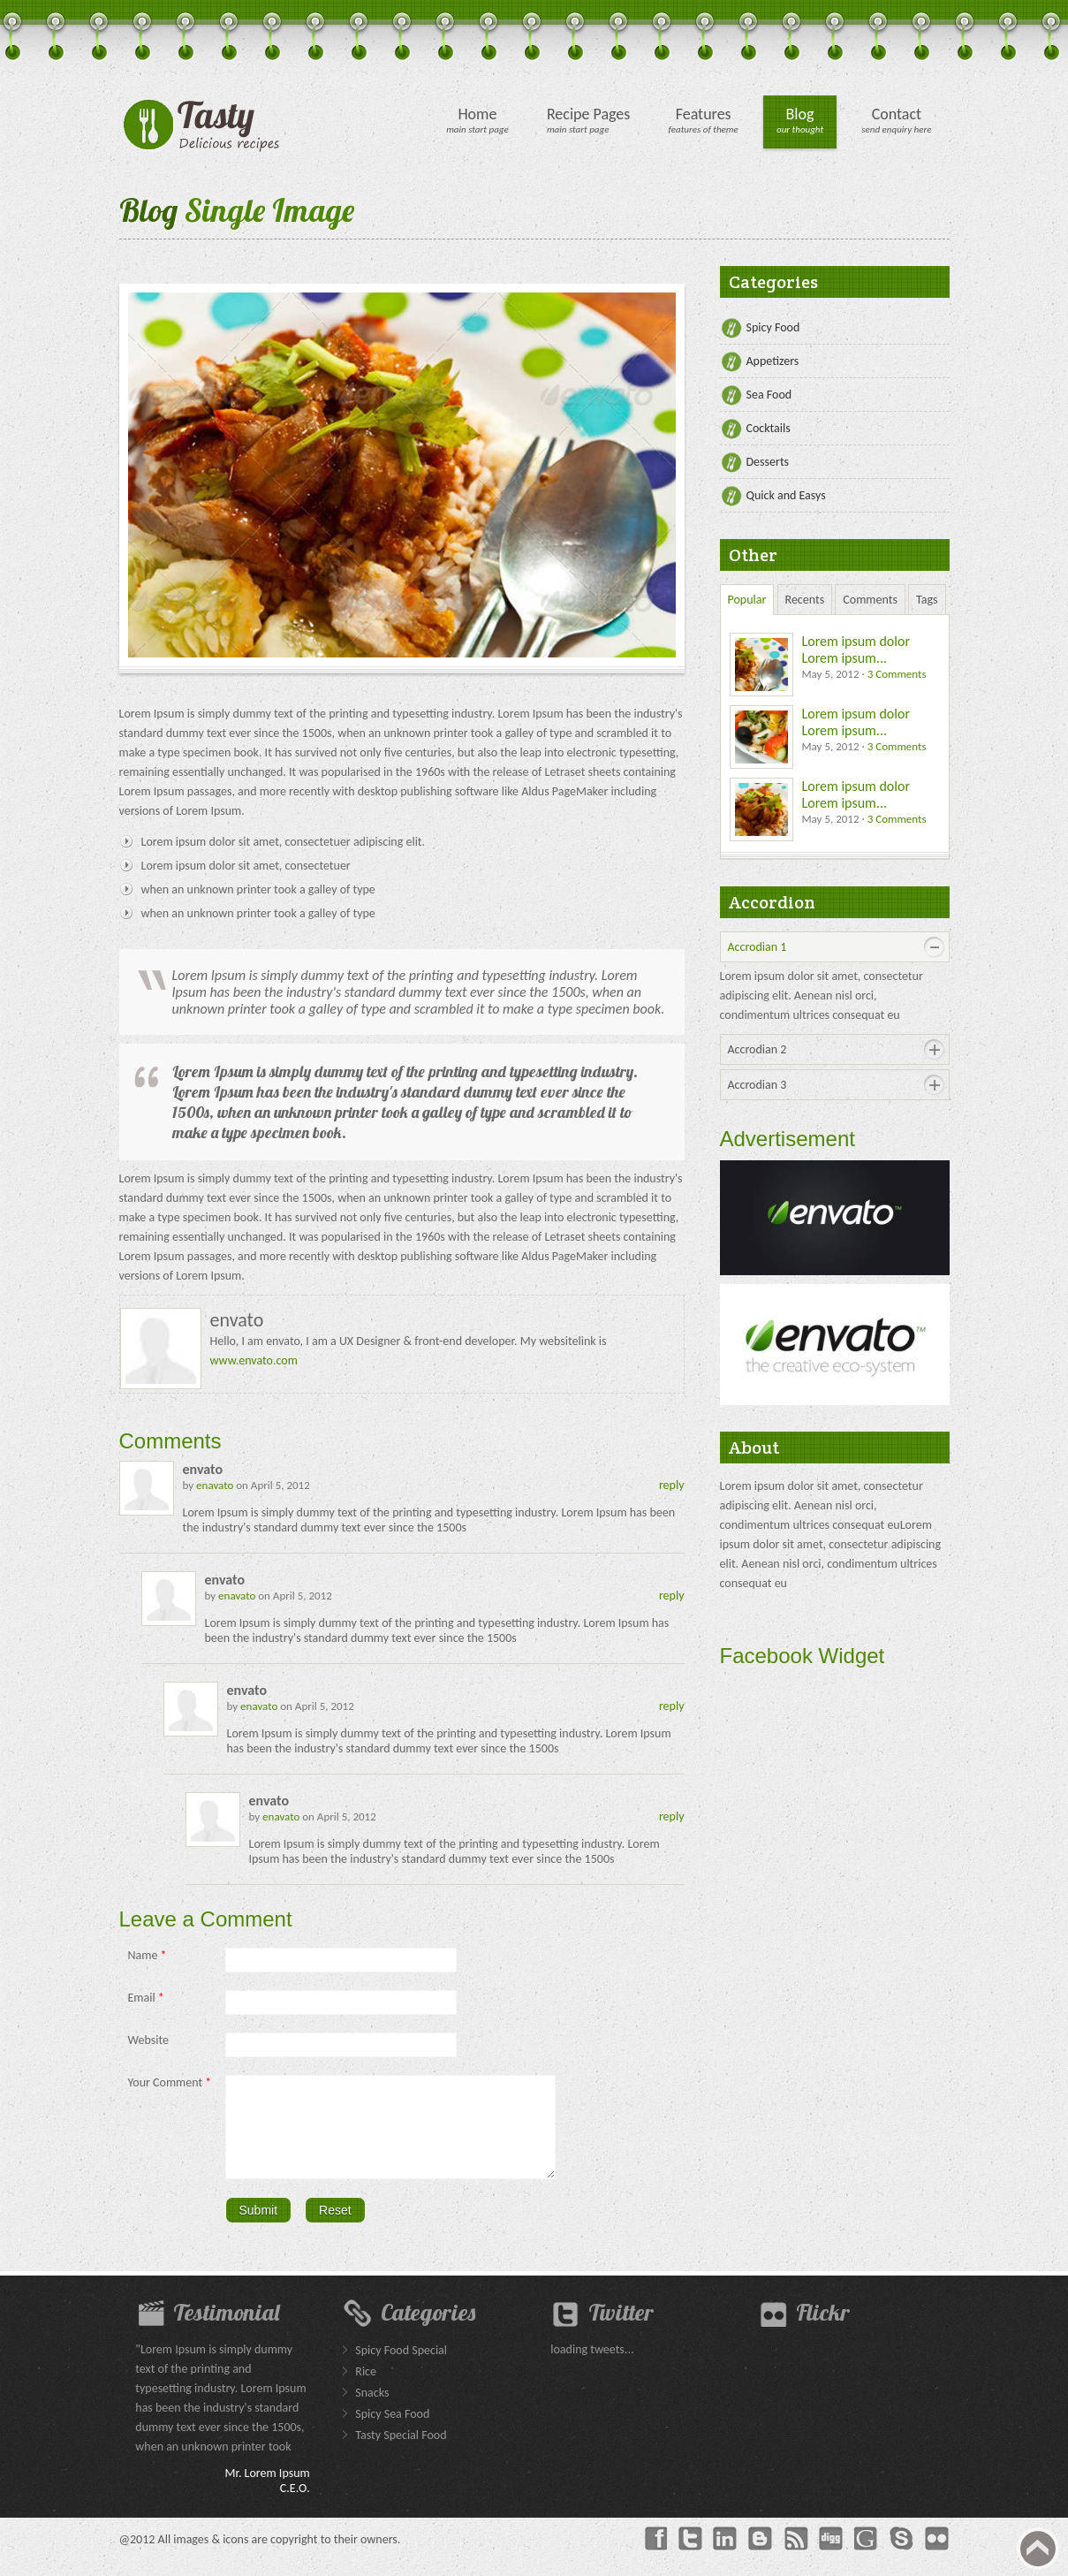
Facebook (654, 2554)
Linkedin (725, 2554)
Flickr (937, 2554)
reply (672, 1485)
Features (703, 114)
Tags (927, 599)
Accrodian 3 (757, 1084)
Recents (805, 599)
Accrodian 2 (757, 1049)
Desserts (768, 461)
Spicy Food (773, 327)
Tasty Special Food (400, 2450)
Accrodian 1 (757, 946)
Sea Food (769, 394)
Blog (800, 114)
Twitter (690, 2554)
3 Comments (897, 673)
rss (796, 2554)
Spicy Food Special (401, 2366)
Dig (831, 2554)
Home (477, 114)
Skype (902, 2554)
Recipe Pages (589, 114)
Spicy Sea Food (392, 2429)
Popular (747, 599)
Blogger (760, 2554)
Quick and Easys (786, 495)
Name (147, 1955)
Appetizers (772, 361)
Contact (896, 114)
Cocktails (768, 428)
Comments (870, 599)
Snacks (372, 2408)
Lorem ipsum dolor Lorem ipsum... (856, 649)
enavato (214, 1485)
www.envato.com (254, 1360)
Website (148, 2040)
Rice (365, 2387)
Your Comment (170, 2082)
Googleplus (866, 2554)
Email (146, 1997)
